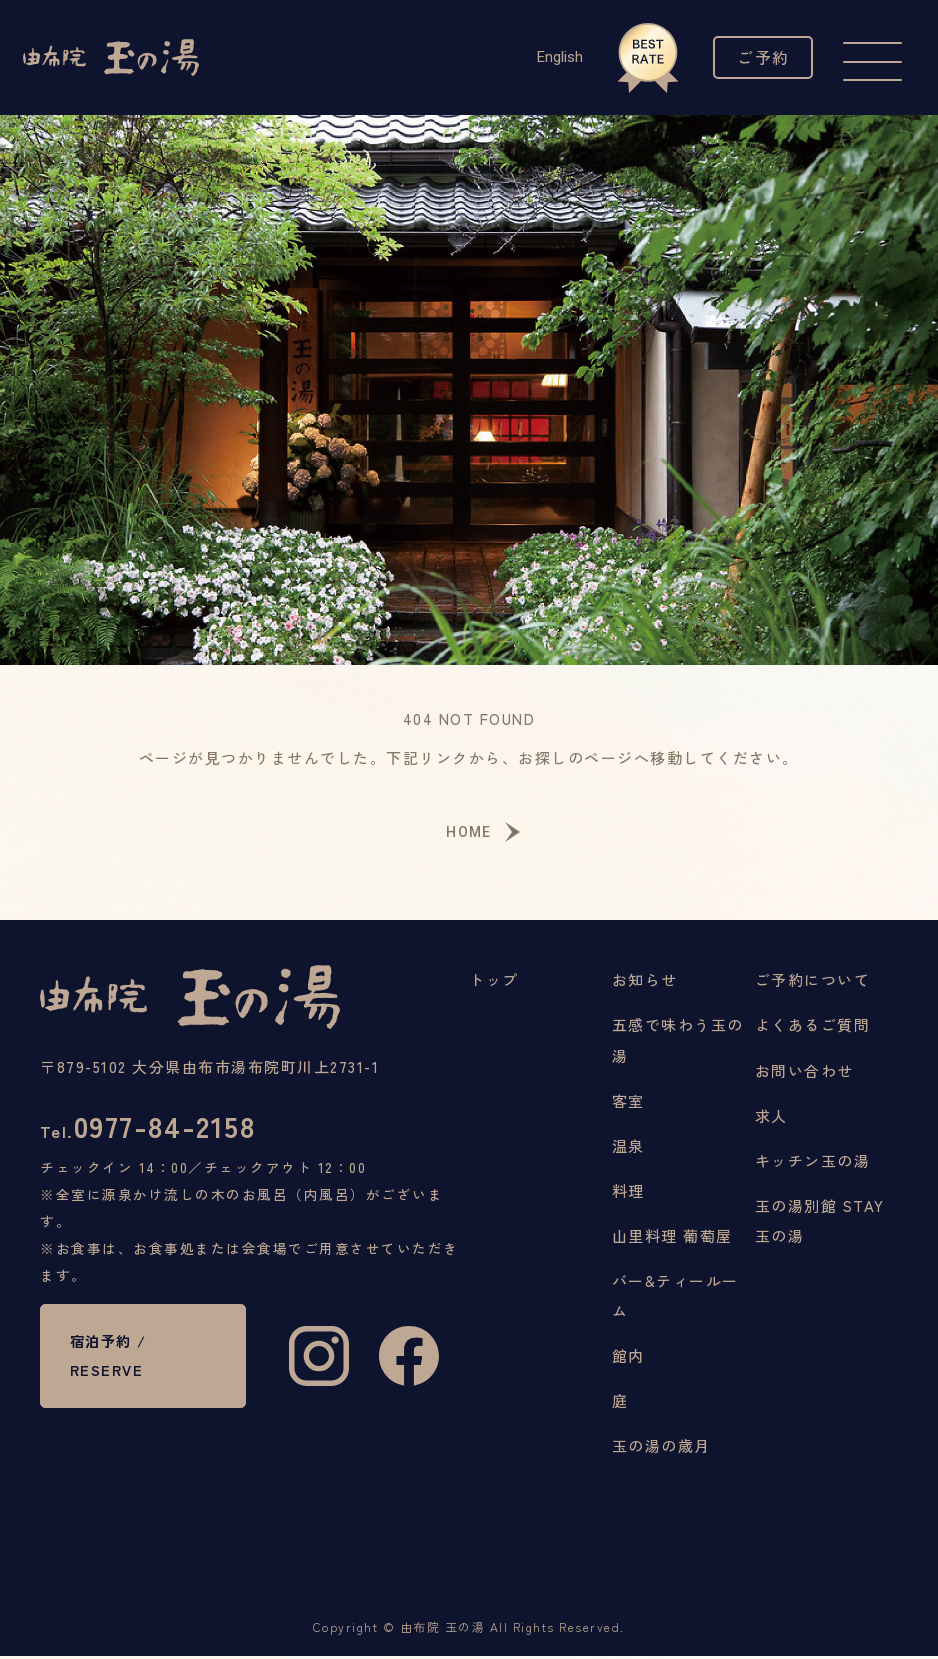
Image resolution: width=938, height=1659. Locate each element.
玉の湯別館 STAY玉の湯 (820, 1222)
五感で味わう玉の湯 (678, 1042)
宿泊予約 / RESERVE (111, 1362)
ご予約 (761, 57)
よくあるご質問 (813, 1027)
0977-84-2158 (151, 1129)
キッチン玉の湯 (813, 1162)
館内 (628, 1357)
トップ (494, 982)
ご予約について (813, 982)
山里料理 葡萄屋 (672, 1237)
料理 (628, 1192)
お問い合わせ (804, 1072)
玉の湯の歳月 (661, 1447)
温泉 (628, 1147)
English (556, 57)
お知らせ (645, 982)
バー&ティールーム (675, 1297)
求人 (771, 1117)
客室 (628, 1102)
